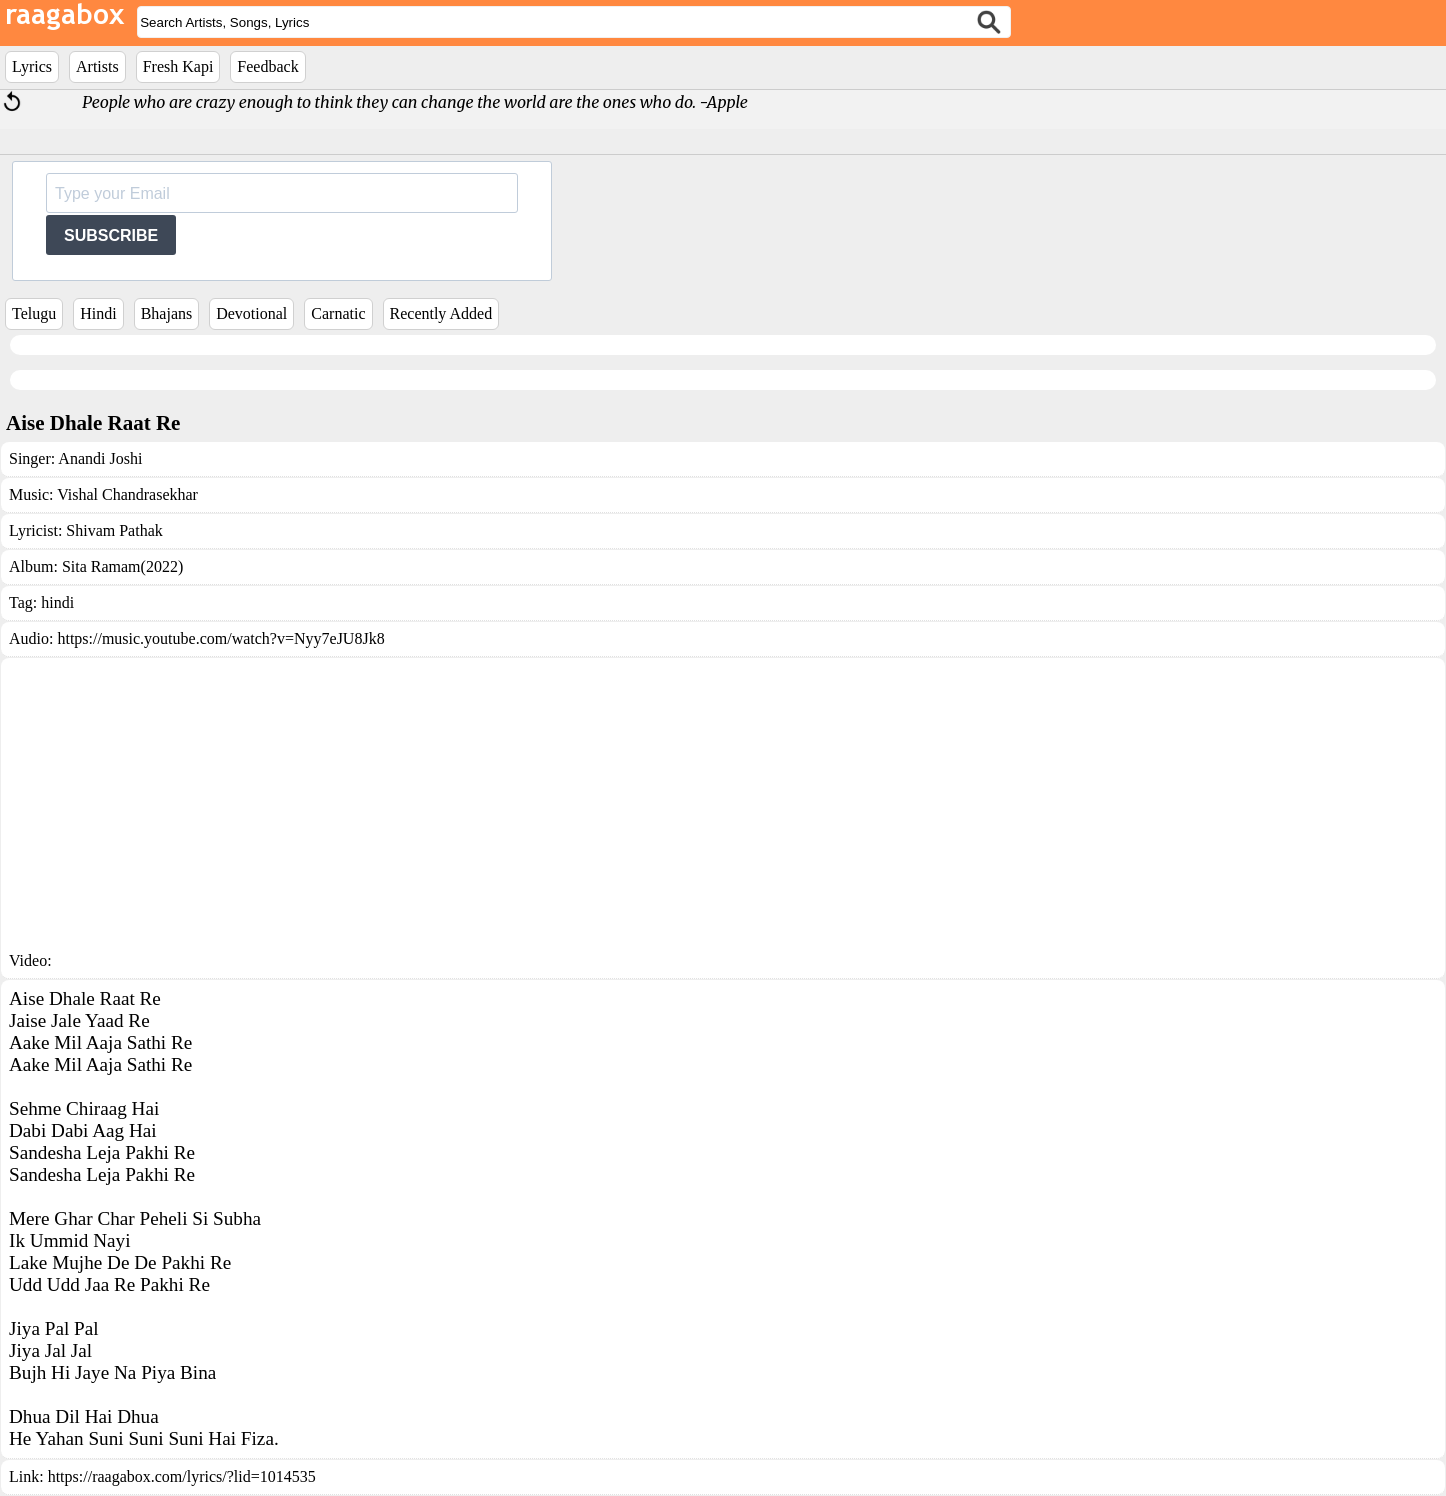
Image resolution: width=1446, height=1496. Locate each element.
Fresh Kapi (178, 66)
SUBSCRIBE (111, 235)
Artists (97, 66)
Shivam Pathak (114, 530)
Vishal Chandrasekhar (127, 494)
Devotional (251, 313)
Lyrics (32, 66)
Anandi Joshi (100, 458)
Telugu (34, 313)
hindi (57, 602)
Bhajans (167, 313)
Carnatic (338, 313)
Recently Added (441, 313)
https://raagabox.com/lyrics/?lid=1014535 (182, 1476)
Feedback (267, 66)
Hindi (98, 313)
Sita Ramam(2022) (122, 566)
